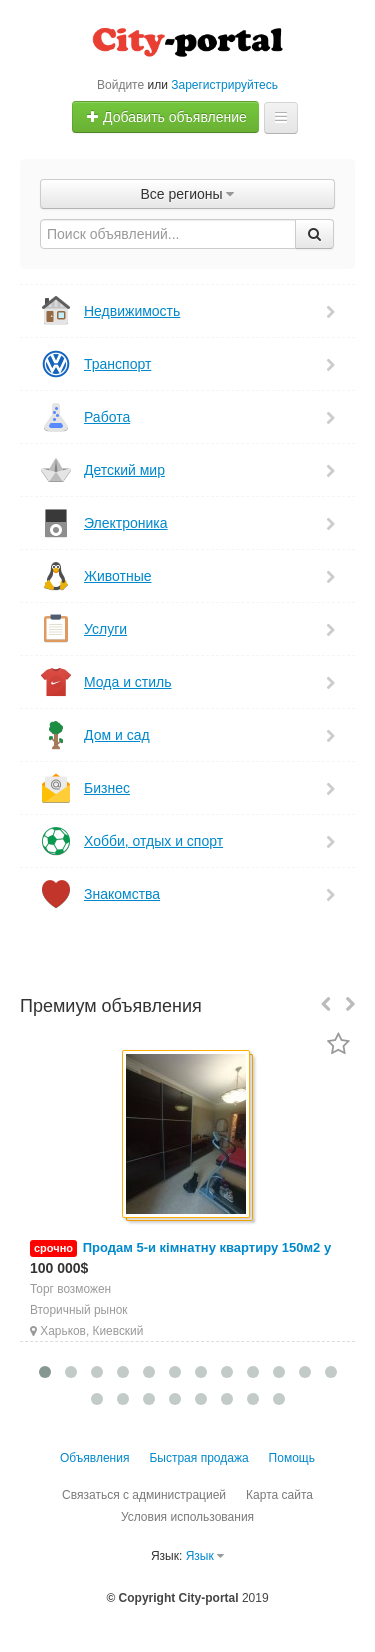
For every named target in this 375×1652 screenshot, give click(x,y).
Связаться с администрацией (144, 1495)
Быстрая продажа (198, 1458)
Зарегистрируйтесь (224, 85)
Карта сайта (279, 1495)
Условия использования (187, 1517)
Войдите (120, 85)
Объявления (94, 1458)
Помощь (292, 1458)
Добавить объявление (166, 117)
